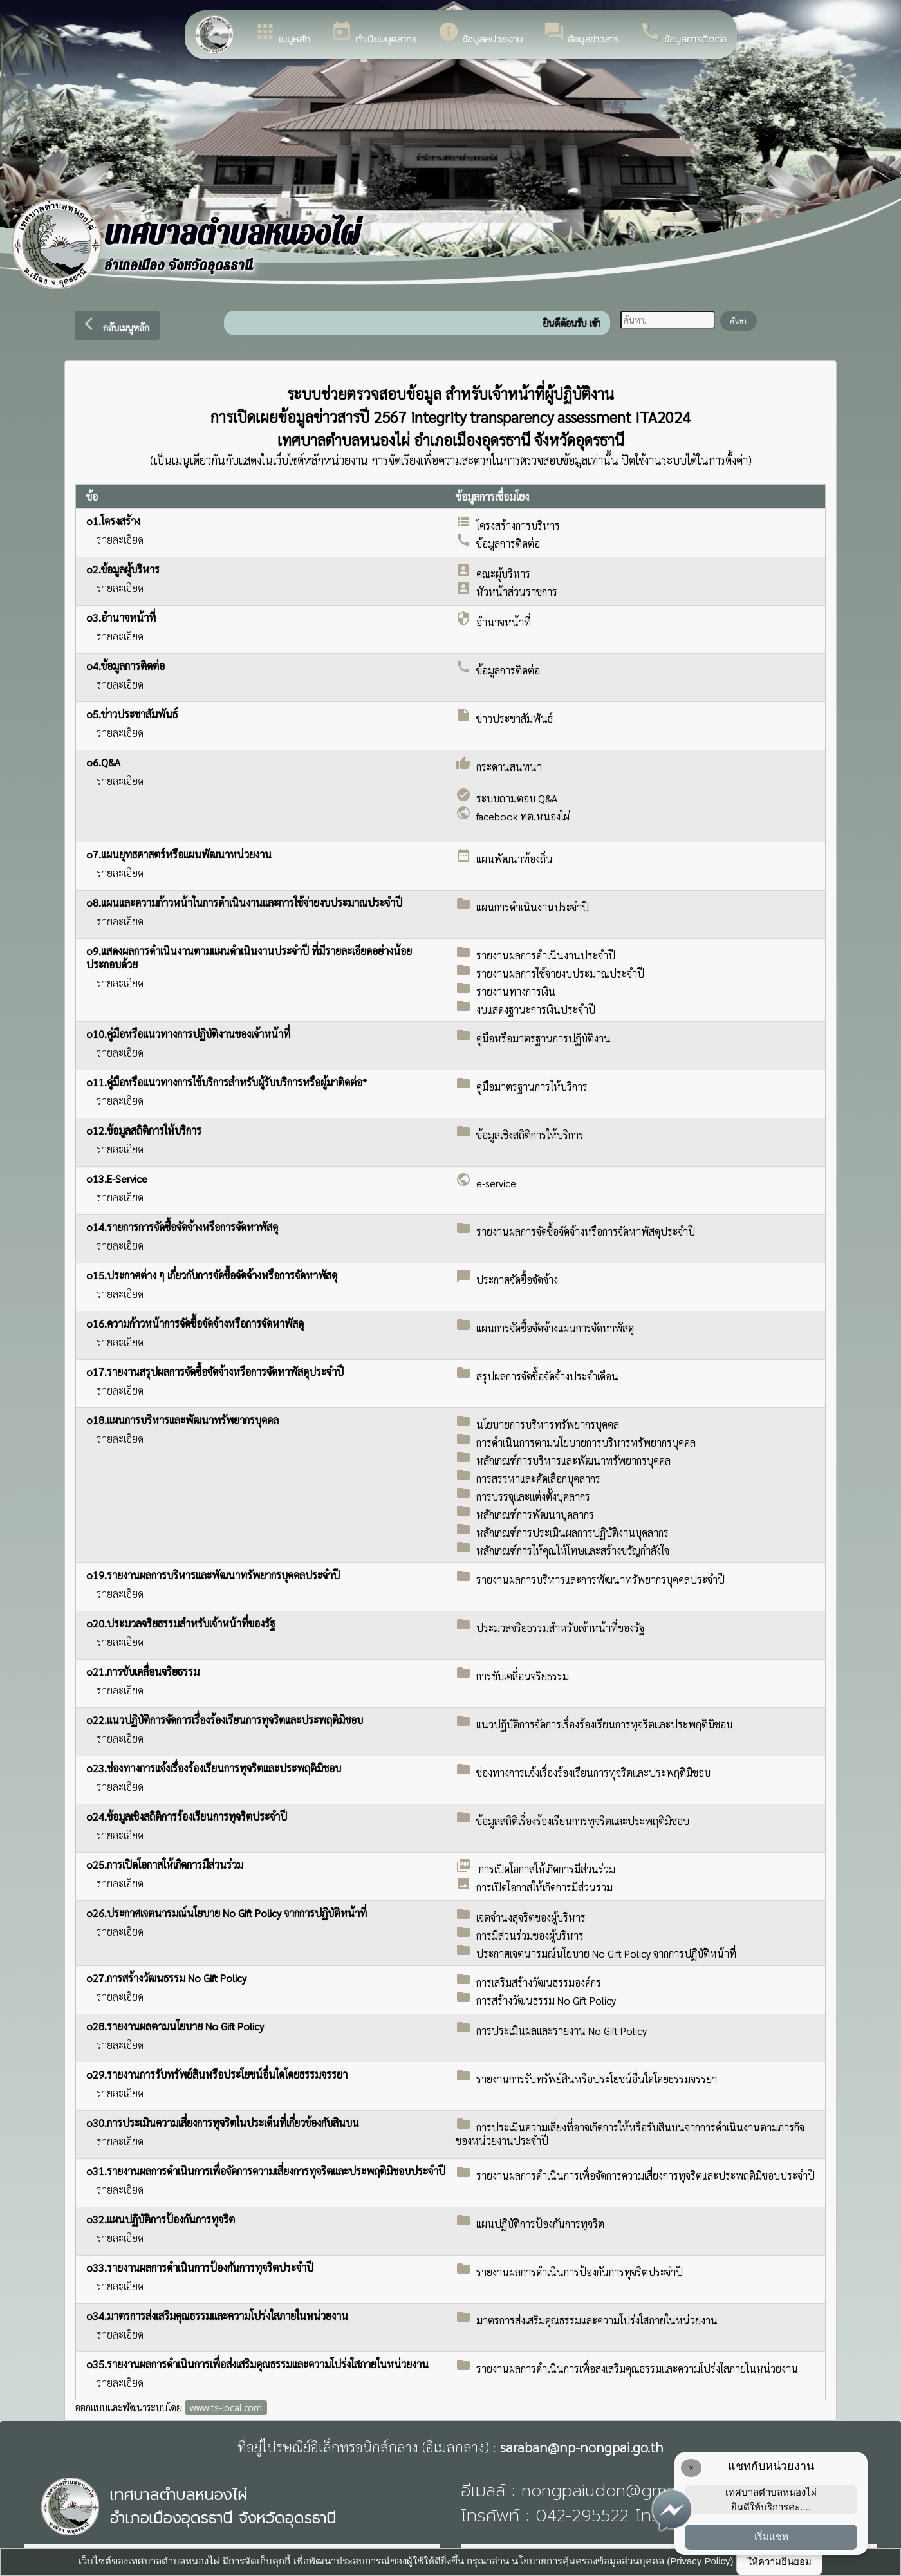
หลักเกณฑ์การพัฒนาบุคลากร (535, 1514)
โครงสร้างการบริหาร (518, 525)
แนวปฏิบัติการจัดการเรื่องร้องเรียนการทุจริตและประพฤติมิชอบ (604, 1724)
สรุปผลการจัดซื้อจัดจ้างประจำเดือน (547, 1376)
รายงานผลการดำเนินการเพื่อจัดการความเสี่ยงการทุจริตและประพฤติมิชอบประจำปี (645, 2175)
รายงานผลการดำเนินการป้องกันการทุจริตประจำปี (579, 2272)
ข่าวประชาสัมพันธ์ (514, 718)
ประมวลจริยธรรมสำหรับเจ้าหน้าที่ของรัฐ (560, 1628)
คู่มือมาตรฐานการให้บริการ (532, 1086)
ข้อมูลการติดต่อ (683, 33)
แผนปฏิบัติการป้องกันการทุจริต (540, 2223)
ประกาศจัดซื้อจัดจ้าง (517, 1279)
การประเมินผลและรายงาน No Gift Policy (561, 2030)
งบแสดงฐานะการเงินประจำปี (535, 1009)
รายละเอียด (120, 539)
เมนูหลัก (282, 33)
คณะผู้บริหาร (503, 573)
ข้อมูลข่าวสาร (581, 33)
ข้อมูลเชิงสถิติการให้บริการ (530, 1135)
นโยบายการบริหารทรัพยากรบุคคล (547, 1424)
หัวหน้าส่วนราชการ (516, 591)
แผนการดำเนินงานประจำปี (532, 907)
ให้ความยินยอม (779, 2561)
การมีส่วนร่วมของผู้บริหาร (530, 1935)
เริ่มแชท (771, 2536)
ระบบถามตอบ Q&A (516, 798)
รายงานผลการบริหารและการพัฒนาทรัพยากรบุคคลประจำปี (600, 1579)
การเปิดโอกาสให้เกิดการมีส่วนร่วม (545, 1869)
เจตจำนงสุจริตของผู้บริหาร (531, 1917)
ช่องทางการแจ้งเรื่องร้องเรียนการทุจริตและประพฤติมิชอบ (593, 1772)
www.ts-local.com (226, 2407)
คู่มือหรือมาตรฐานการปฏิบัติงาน (543, 1038)
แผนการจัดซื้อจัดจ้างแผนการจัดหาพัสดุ (555, 1328)
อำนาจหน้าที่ (503, 622)
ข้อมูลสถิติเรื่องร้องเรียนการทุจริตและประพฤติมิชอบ (582, 1821)
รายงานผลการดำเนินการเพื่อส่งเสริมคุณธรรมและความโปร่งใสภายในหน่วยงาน (637, 2368)
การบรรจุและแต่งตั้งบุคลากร (533, 1496)
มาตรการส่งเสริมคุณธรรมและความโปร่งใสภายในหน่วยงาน (597, 2320)
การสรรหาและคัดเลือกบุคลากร (538, 1478)
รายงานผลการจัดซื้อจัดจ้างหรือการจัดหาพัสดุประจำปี (585, 1231)
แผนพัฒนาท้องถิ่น (514, 859)
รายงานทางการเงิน (515, 991)
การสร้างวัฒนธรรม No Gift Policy (546, 2000)
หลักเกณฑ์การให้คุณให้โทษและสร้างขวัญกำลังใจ (572, 1550)
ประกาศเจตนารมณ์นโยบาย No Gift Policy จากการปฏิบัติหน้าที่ (606, 1953)
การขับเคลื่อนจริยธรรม (522, 1676)
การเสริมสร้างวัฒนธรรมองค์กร (538, 1982)
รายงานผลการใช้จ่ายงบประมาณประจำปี (560, 973)
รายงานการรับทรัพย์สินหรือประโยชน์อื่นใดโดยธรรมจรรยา (596, 2079)
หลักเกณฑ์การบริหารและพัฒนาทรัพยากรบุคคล (573, 1460)
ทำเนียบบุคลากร (374, 33)
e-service (496, 1183)
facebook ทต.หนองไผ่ (523, 816)
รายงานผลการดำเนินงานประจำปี (545, 955)
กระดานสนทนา (509, 767)
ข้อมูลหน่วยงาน (480, 33)
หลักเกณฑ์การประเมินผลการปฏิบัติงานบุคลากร (572, 1532)
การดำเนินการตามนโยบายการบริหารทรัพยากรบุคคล (586, 1442)
